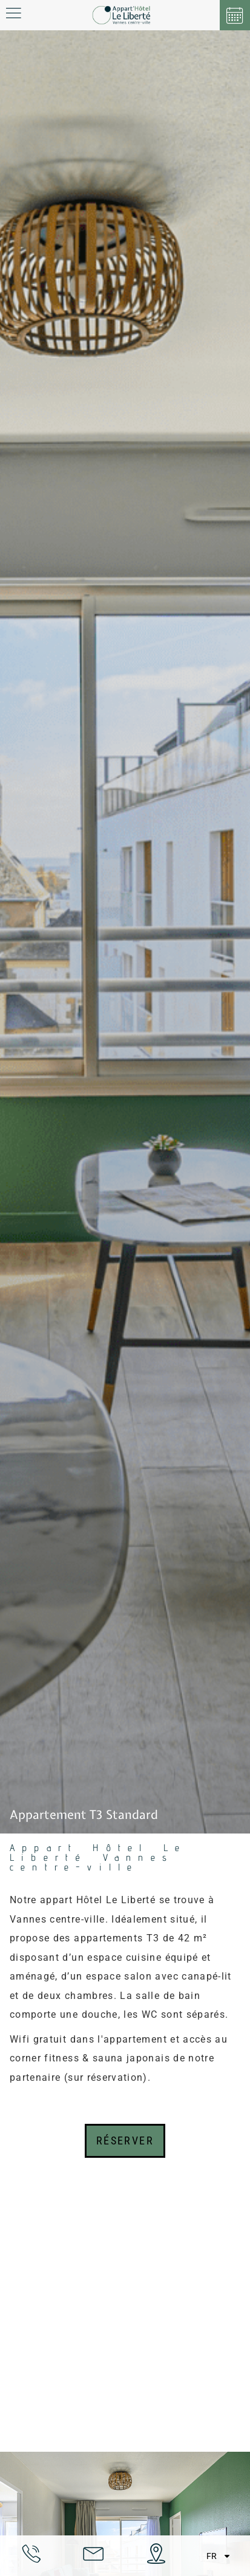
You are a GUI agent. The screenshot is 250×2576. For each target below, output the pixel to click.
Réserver (125, 2140)
